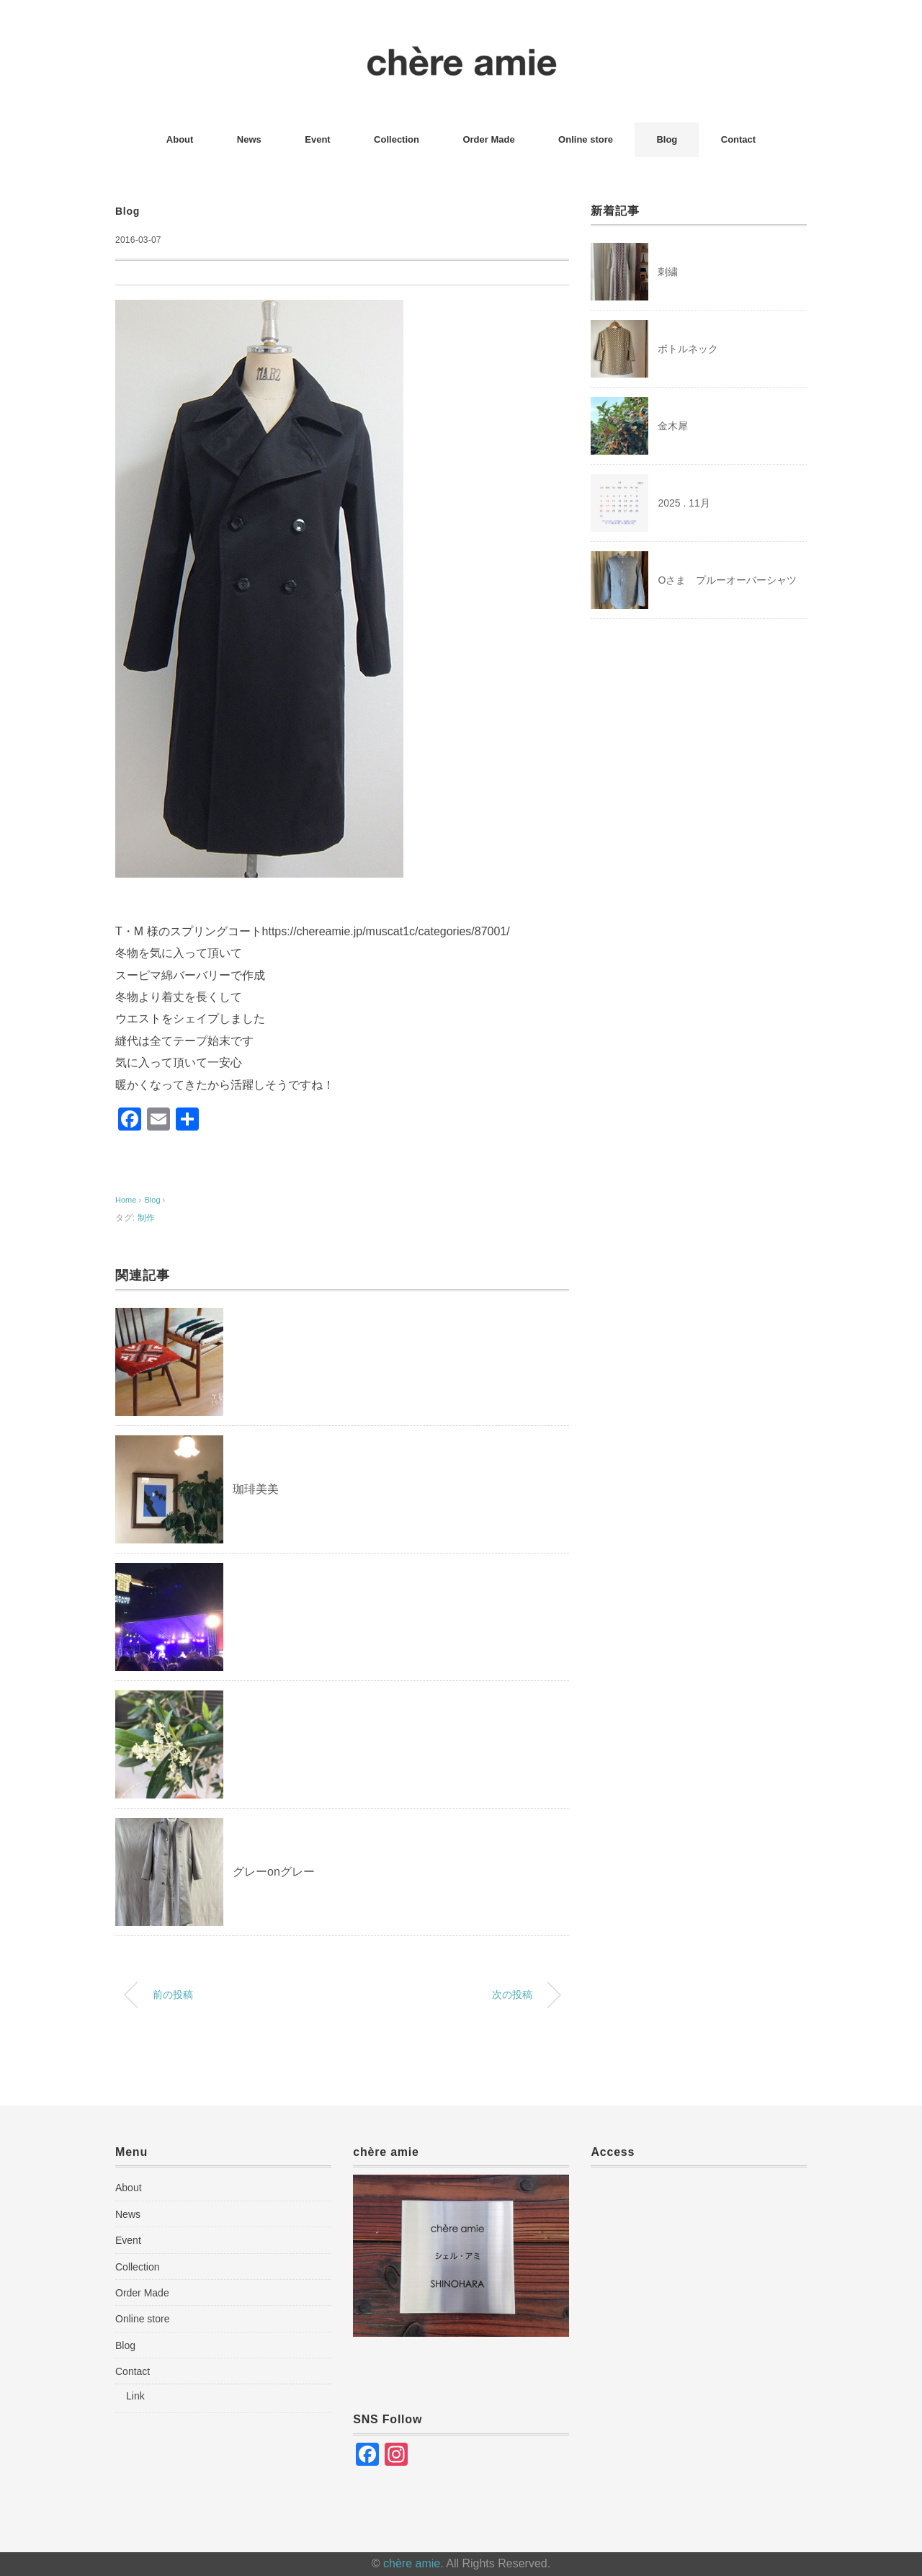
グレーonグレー (274, 1872)
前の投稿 (173, 1994)
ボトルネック (688, 349)
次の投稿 (512, 1994)
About (180, 139)
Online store (585, 139)
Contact (738, 139)
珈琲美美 (256, 1489)
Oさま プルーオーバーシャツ (727, 580)
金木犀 (673, 426)
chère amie (411, 2563)
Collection (396, 139)
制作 (146, 1218)
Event (317, 139)
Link (135, 2396)
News (249, 139)
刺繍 (668, 271)
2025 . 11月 (684, 503)
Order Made (488, 139)
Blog (666, 139)
